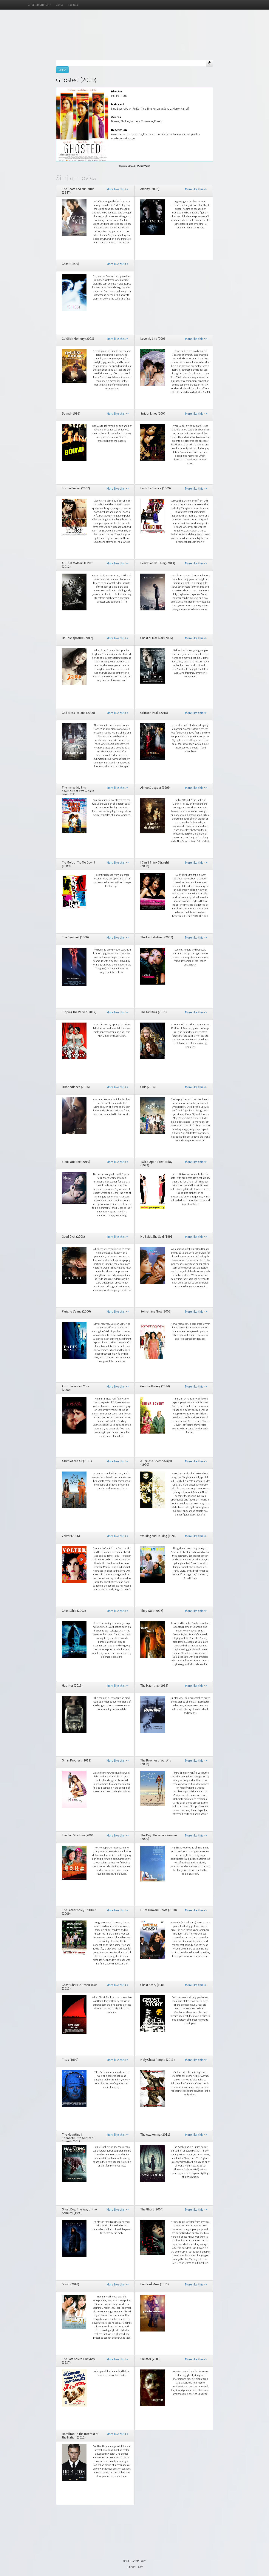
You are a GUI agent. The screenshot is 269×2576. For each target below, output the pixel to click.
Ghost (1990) (70, 264)
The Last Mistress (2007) (156, 937)
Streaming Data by (134, 166)
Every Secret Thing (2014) (157, 563)
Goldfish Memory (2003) (78, 339)
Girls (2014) (148, 1087)
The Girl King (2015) (153, 1012)
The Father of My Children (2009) (79, 1912)
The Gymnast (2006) (75, 937)
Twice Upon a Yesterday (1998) (156, 1163)
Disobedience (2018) (76, 1087)
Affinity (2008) (149, 189)
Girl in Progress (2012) (76, 1760)
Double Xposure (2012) (77, 638)
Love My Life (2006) (153, 339)
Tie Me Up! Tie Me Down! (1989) (78, 864)
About (59, 4)
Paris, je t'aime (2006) (76, 1311)
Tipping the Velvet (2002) (79, 1012)
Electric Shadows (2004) (78, 1835)
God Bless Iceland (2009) (78, 713)
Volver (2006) (71, 1536)
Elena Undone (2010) (76, 1162)
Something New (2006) (155, 1311)
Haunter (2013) (72, 1685)
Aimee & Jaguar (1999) (155, 788)
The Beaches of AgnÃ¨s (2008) (155, 1762)
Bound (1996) (71, 413)
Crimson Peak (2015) (154, 713)
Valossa (130, 2561)
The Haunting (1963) (154, 1685)
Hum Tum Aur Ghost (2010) (158, 1910)
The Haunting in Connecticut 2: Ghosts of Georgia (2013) (78, 2138)
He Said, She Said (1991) (157, 1236)
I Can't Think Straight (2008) (154, 864)
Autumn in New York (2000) (75, 1388)
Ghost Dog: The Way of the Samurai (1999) (79, 2211)
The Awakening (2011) (155, 2134)
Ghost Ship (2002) (74, 1611)
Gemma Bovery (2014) (155, 1386)
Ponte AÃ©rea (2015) (154, 2284)
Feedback (73, 4)
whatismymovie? (39, 4)
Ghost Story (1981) (153, 1985)
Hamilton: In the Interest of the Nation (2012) (80, 2435)
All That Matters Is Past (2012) (77, 565)
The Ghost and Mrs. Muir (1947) (78, 191)
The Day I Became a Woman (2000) (158, 1837)
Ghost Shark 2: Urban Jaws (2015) (79, 1986)
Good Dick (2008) (73, 1236)
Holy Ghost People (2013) (157, 2060)
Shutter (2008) (150, 2359)
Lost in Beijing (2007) (76, 488)
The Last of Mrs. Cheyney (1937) (78, 2361)
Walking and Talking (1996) (158, 1536)
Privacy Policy (135, 2566)
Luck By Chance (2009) (155, 488)
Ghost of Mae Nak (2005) (156, 638)
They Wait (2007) (151, 1611)
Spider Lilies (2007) (153, 413)
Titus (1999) (70, 2060)
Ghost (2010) (70, 2284)
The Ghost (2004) (151, 2209)
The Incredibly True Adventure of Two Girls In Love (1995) (78, 791)
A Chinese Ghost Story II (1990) (156, 1463)
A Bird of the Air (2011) (77, 1461)
